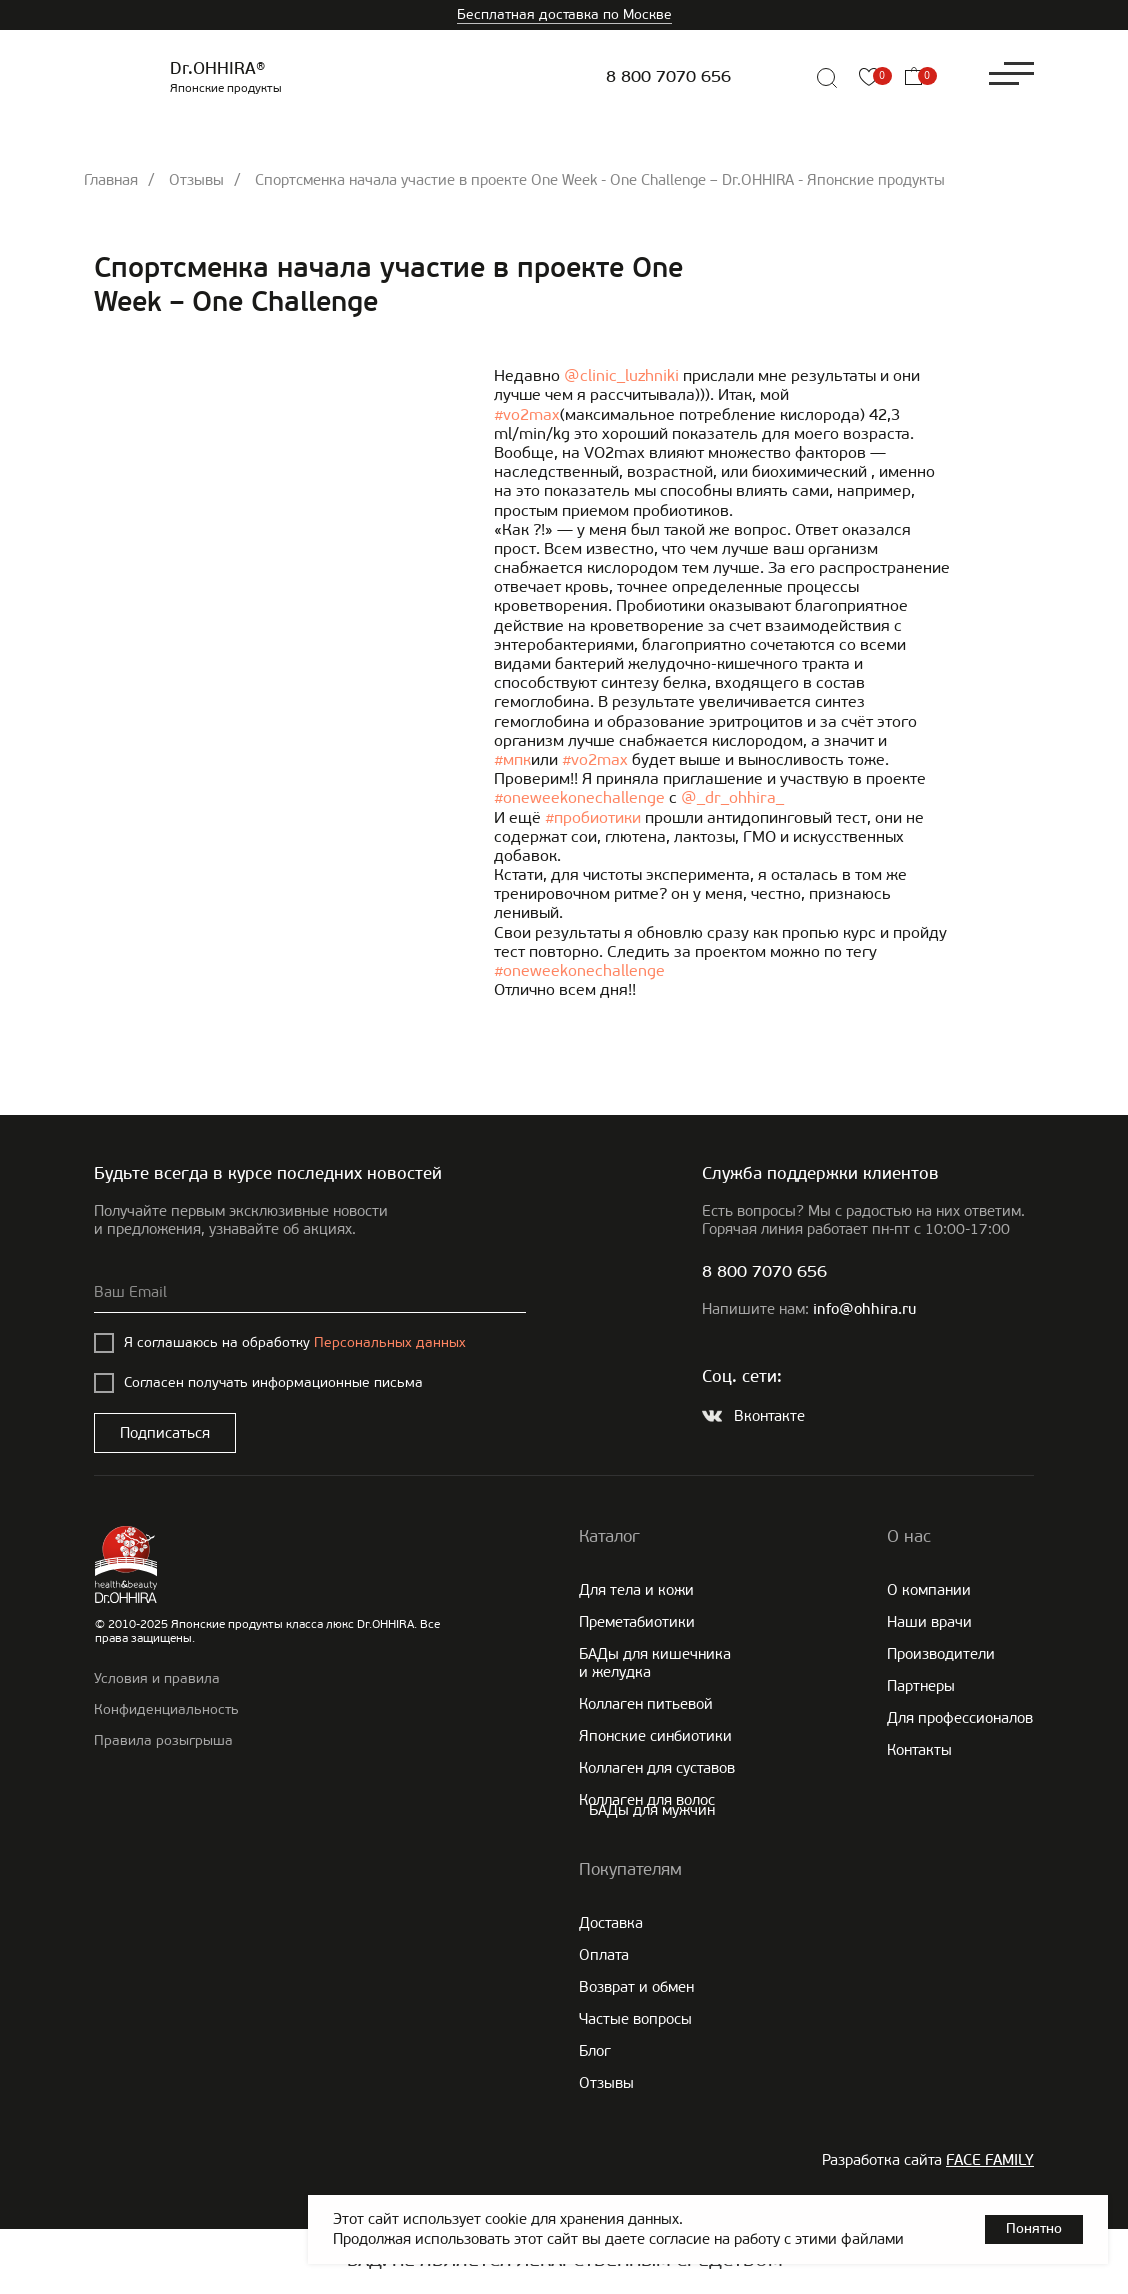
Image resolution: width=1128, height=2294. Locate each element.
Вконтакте (769, 1416)
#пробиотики (593, 817)
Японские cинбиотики (655, 1736)
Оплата (604, 1955)
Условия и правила (157, 1678)
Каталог (609, 1536)
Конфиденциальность (166, 1709)
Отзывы (196, 180)
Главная (111, 180)
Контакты (919, 1750)
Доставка (611, 1923)
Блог (595, 2051)
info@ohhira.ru (864, 1310)
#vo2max (527, 414)
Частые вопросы (635, 2019)
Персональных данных (390, 1342)
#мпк (512, 759)
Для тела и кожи (636, 1590)
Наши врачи (929, 1622)
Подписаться (165, 1433)
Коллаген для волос (647, 1800)
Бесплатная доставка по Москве (564, 14)
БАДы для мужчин (652, 1810)
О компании (929, 1590)
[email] (310, 1293)
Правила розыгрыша (163, 1740)
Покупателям (630, 1869)
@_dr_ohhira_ (732, 797)
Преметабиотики (637, 1622)
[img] (780, 78)
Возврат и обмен (636, 1987)
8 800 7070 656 (668, 77)
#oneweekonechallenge (579, 797)
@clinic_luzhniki (621, 375)
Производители (941, 1654)
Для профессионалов (960, 1718)
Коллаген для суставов (657, 1768)
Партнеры (921, 1686)
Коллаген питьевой (646, 1704)
